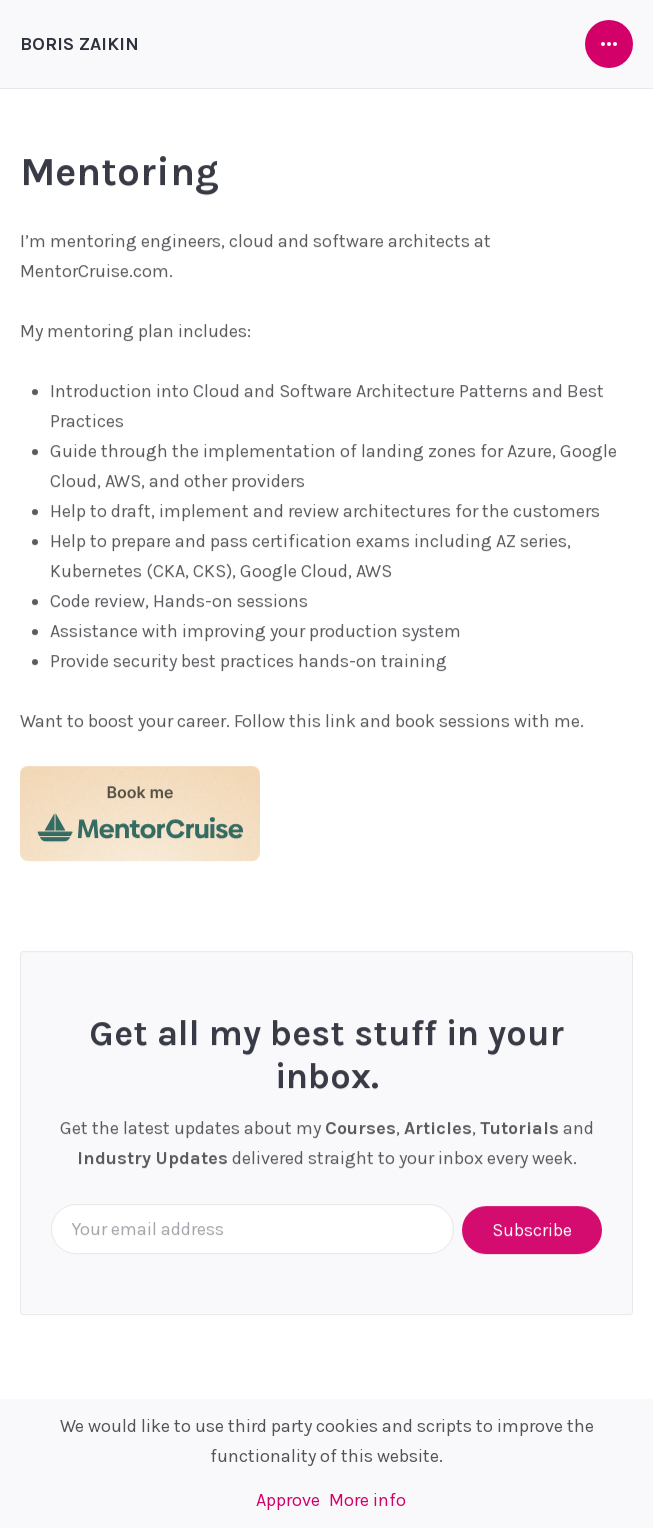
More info (367, 1500)
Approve (288, 1500)
